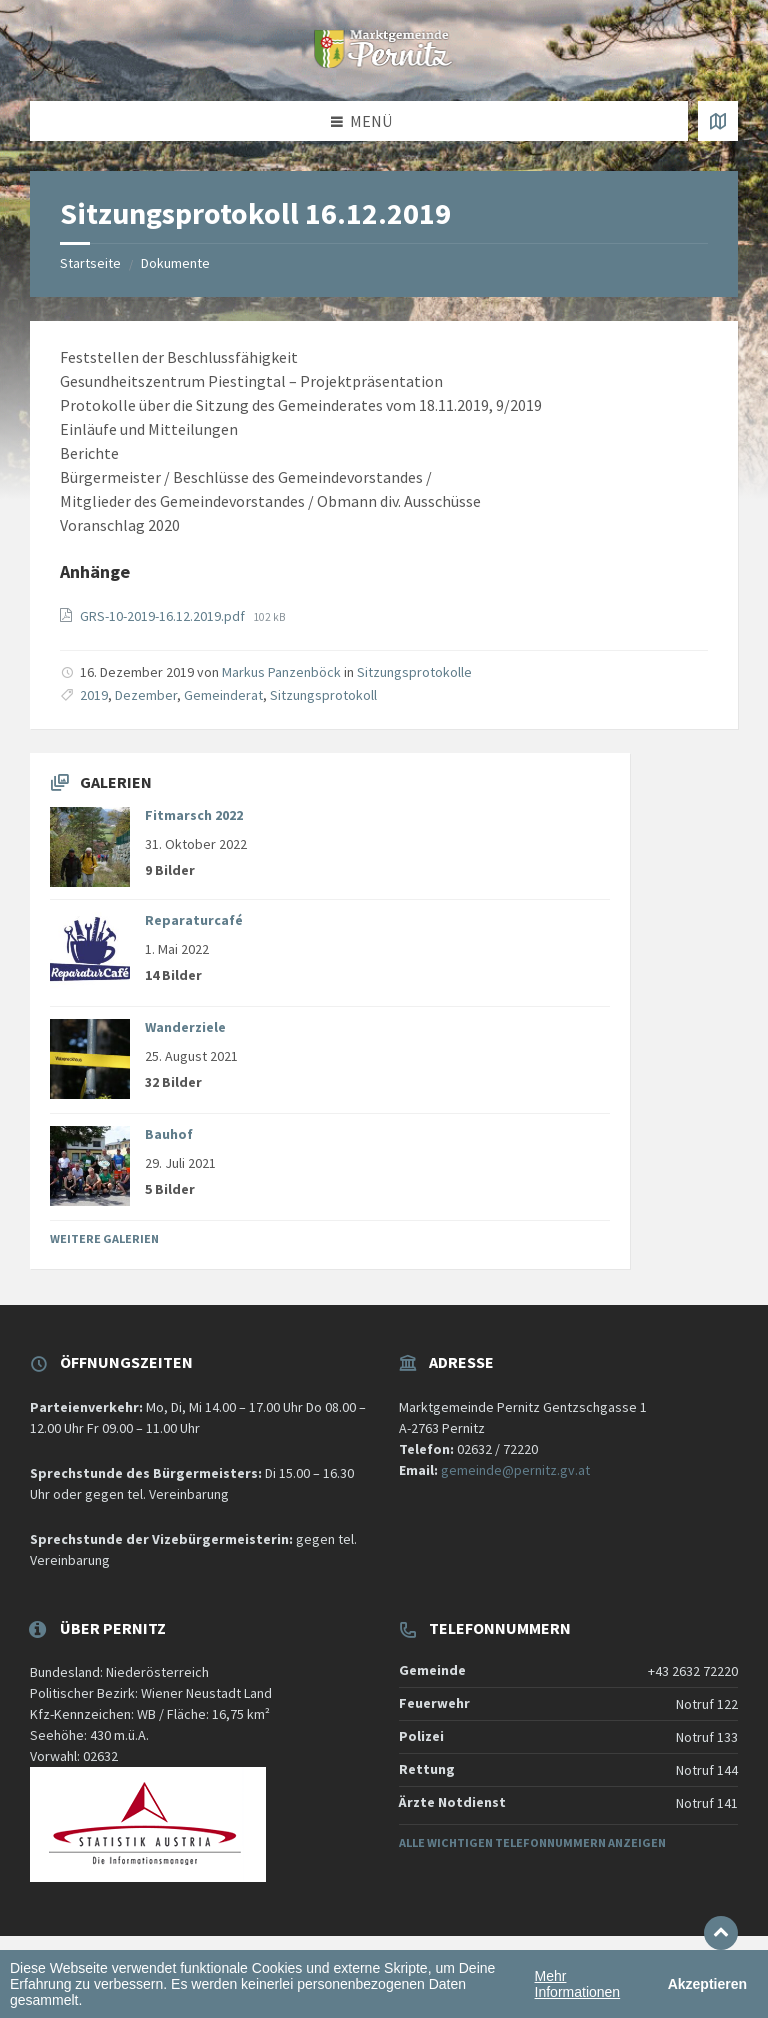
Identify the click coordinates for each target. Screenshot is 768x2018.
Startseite (90, 263)
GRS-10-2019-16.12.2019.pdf (164, 616)
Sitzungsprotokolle (414, 672)
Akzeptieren (707, 1984)
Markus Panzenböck (281, 672)
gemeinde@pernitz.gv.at (515, 1470)
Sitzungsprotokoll (323, 695)
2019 (94, 695)
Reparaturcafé (194, 920)
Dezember (146, 695)
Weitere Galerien (104, 1238)
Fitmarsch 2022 (194, 815)
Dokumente (175, 263)
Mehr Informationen (578, 1984)
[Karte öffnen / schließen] (718, 121)
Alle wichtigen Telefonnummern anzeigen (532, 1842)
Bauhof (169, 1134)
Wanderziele (185, 1027)
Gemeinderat (223, 695)
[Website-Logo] (384, 62)
